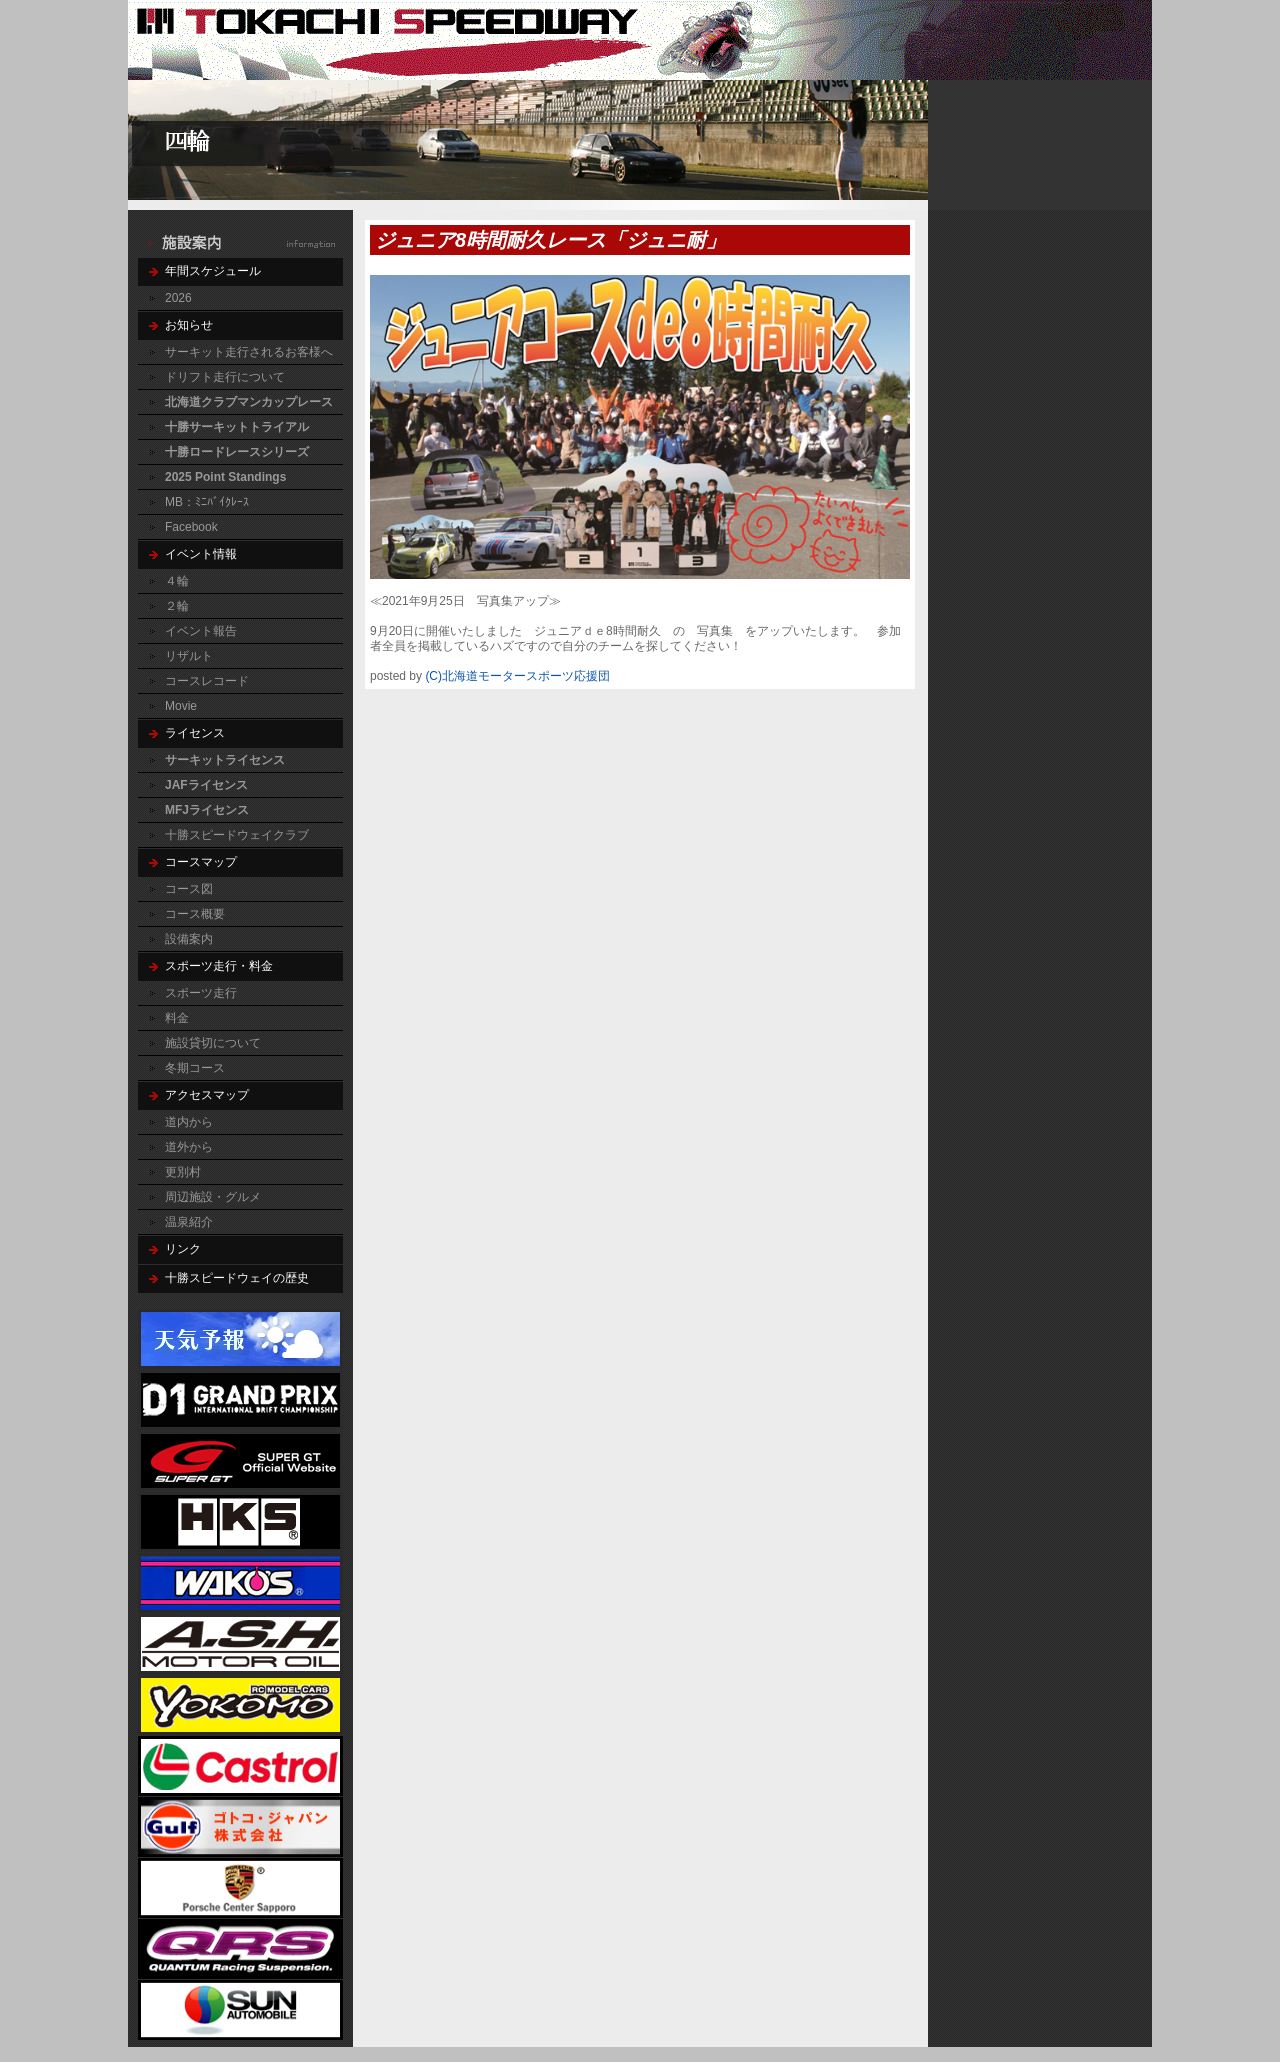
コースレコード (207, 681)
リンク (183, 1249)
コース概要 (195, 914)
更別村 (183, 1172)
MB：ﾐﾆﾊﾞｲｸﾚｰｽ (207, 502)
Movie (181, 706)
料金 (177, 1018)
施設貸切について (213, 1043)
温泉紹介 (189, 1222)
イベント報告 (201, 631)
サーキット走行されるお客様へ (249, 352)
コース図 (189, 889)
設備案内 (189, 939)
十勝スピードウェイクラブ (237, 835)
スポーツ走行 (201, 993)
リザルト (189, 656)
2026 (178, 298)
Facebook (191, 527)
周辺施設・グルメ (213, 1197)
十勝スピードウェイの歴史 (237, 1278)
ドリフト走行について (225, 377)
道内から (189, 1122)
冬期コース (195, 1068)
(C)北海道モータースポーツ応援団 (517, 676)
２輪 (177, 606)
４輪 (177, 581)
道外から (189, 1147)
